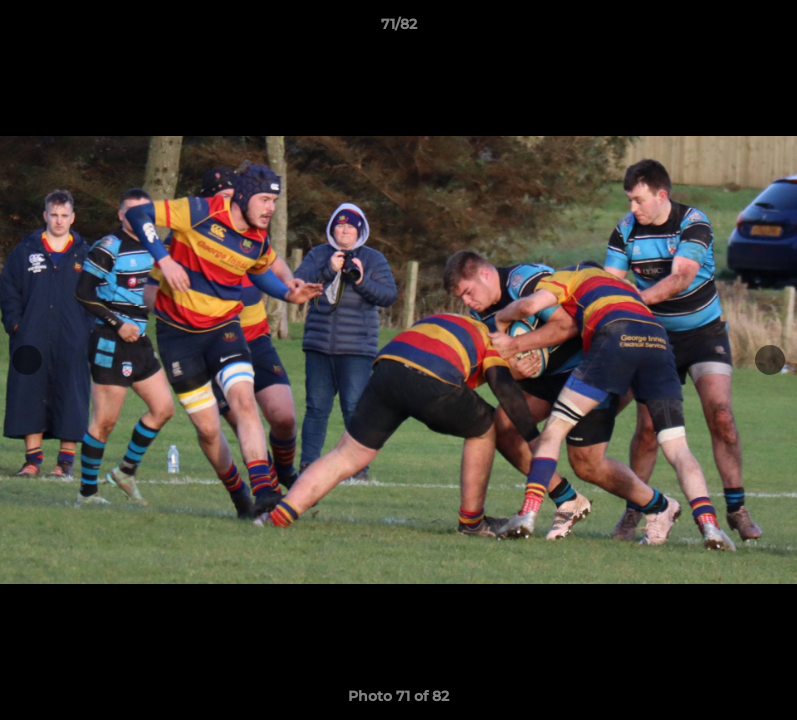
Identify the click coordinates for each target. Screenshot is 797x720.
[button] (761, 29)
